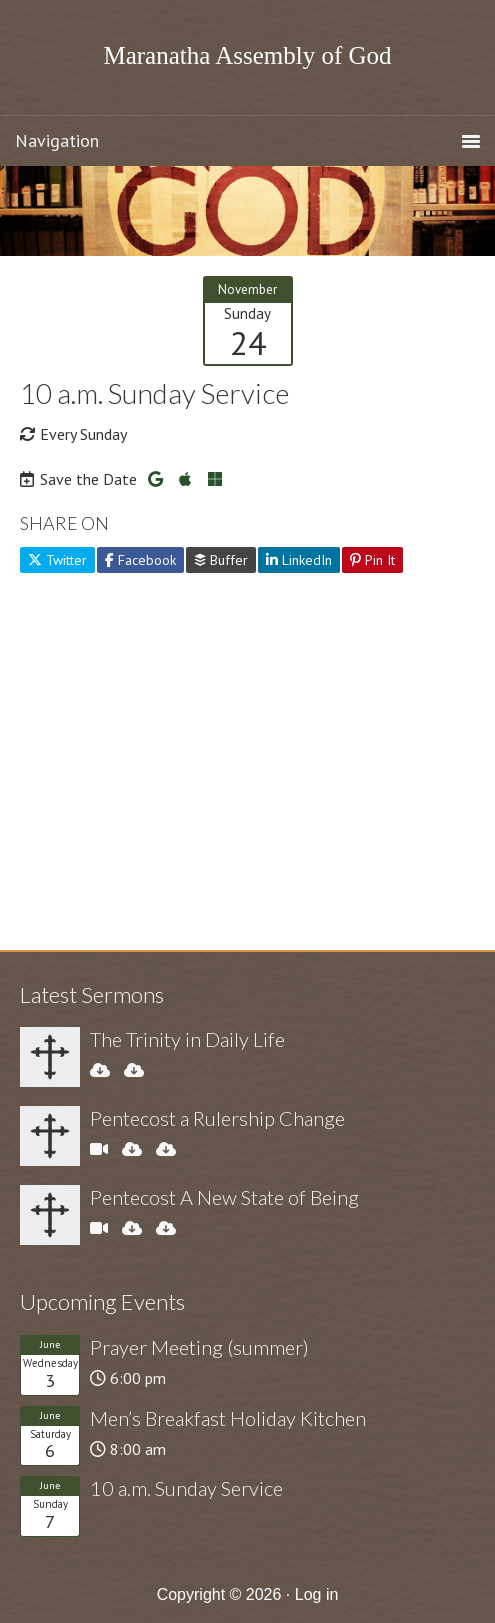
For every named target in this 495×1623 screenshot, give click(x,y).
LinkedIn (299, 560)
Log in (317, 1594)
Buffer (221, 560)
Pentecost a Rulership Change (217, 1118)
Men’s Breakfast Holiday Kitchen (228, 1418)
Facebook (140, 560)
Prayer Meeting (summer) (199, 1347)
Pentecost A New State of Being (224, 1197)
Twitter (57, 560)
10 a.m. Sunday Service (186, 1488)
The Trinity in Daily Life (187, 1039)
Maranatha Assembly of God (247, 55)
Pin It (372, 560)
